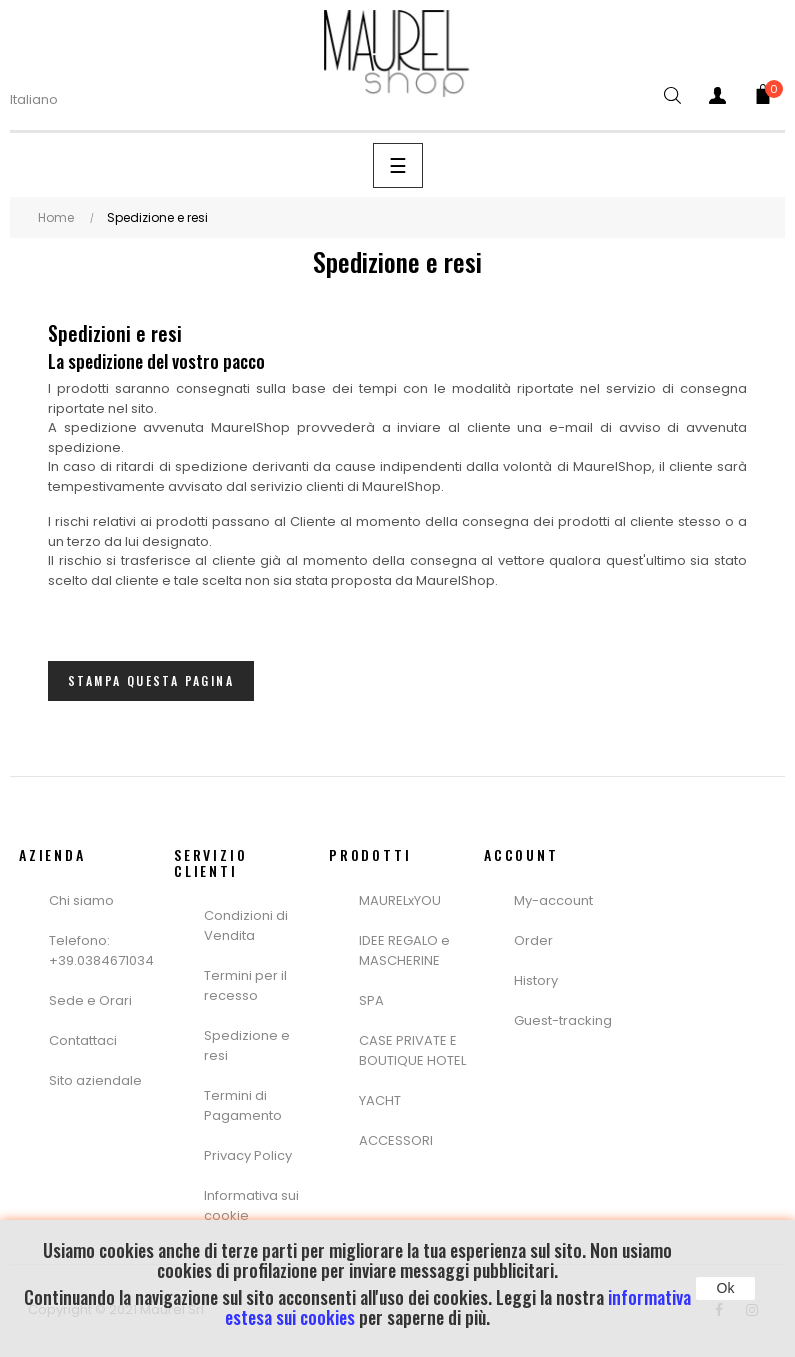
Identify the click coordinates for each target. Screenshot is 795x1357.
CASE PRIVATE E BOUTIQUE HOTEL (412, 1050)
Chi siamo (81, 900)
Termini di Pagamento (243, 1105)
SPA (371, 1000)
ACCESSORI (396, 1140)
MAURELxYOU (400, 900)
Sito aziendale (95, 1080)
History (536, 980)
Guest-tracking (563, 1020)
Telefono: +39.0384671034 (101, 950)
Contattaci (83, 1040)
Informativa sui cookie (251, 1205)
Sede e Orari (90, 1000)
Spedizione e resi (247, 1045)
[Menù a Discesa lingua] (46, 100)
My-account (553, 900)
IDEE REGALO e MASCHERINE (404, 950)
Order (533, 940)
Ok (726, 1288)
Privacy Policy (248, 1155)
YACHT (380, 1100)
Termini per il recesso (245, 985)
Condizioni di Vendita (246, 925)
